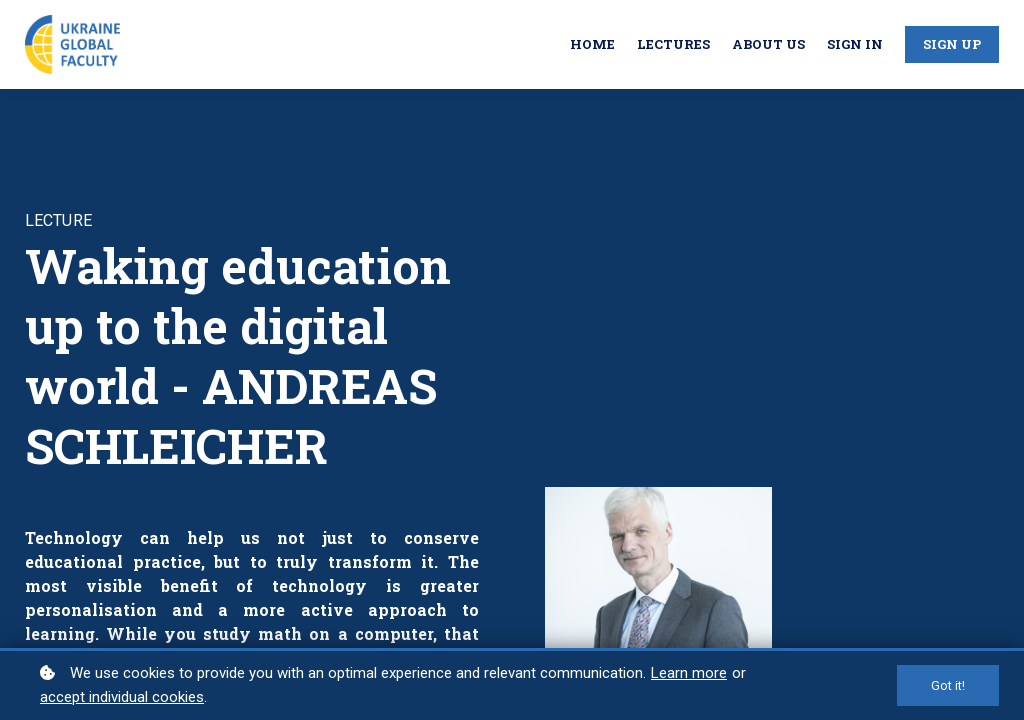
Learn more (689, 673)
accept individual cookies (122, 697)
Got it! (948, 685)
